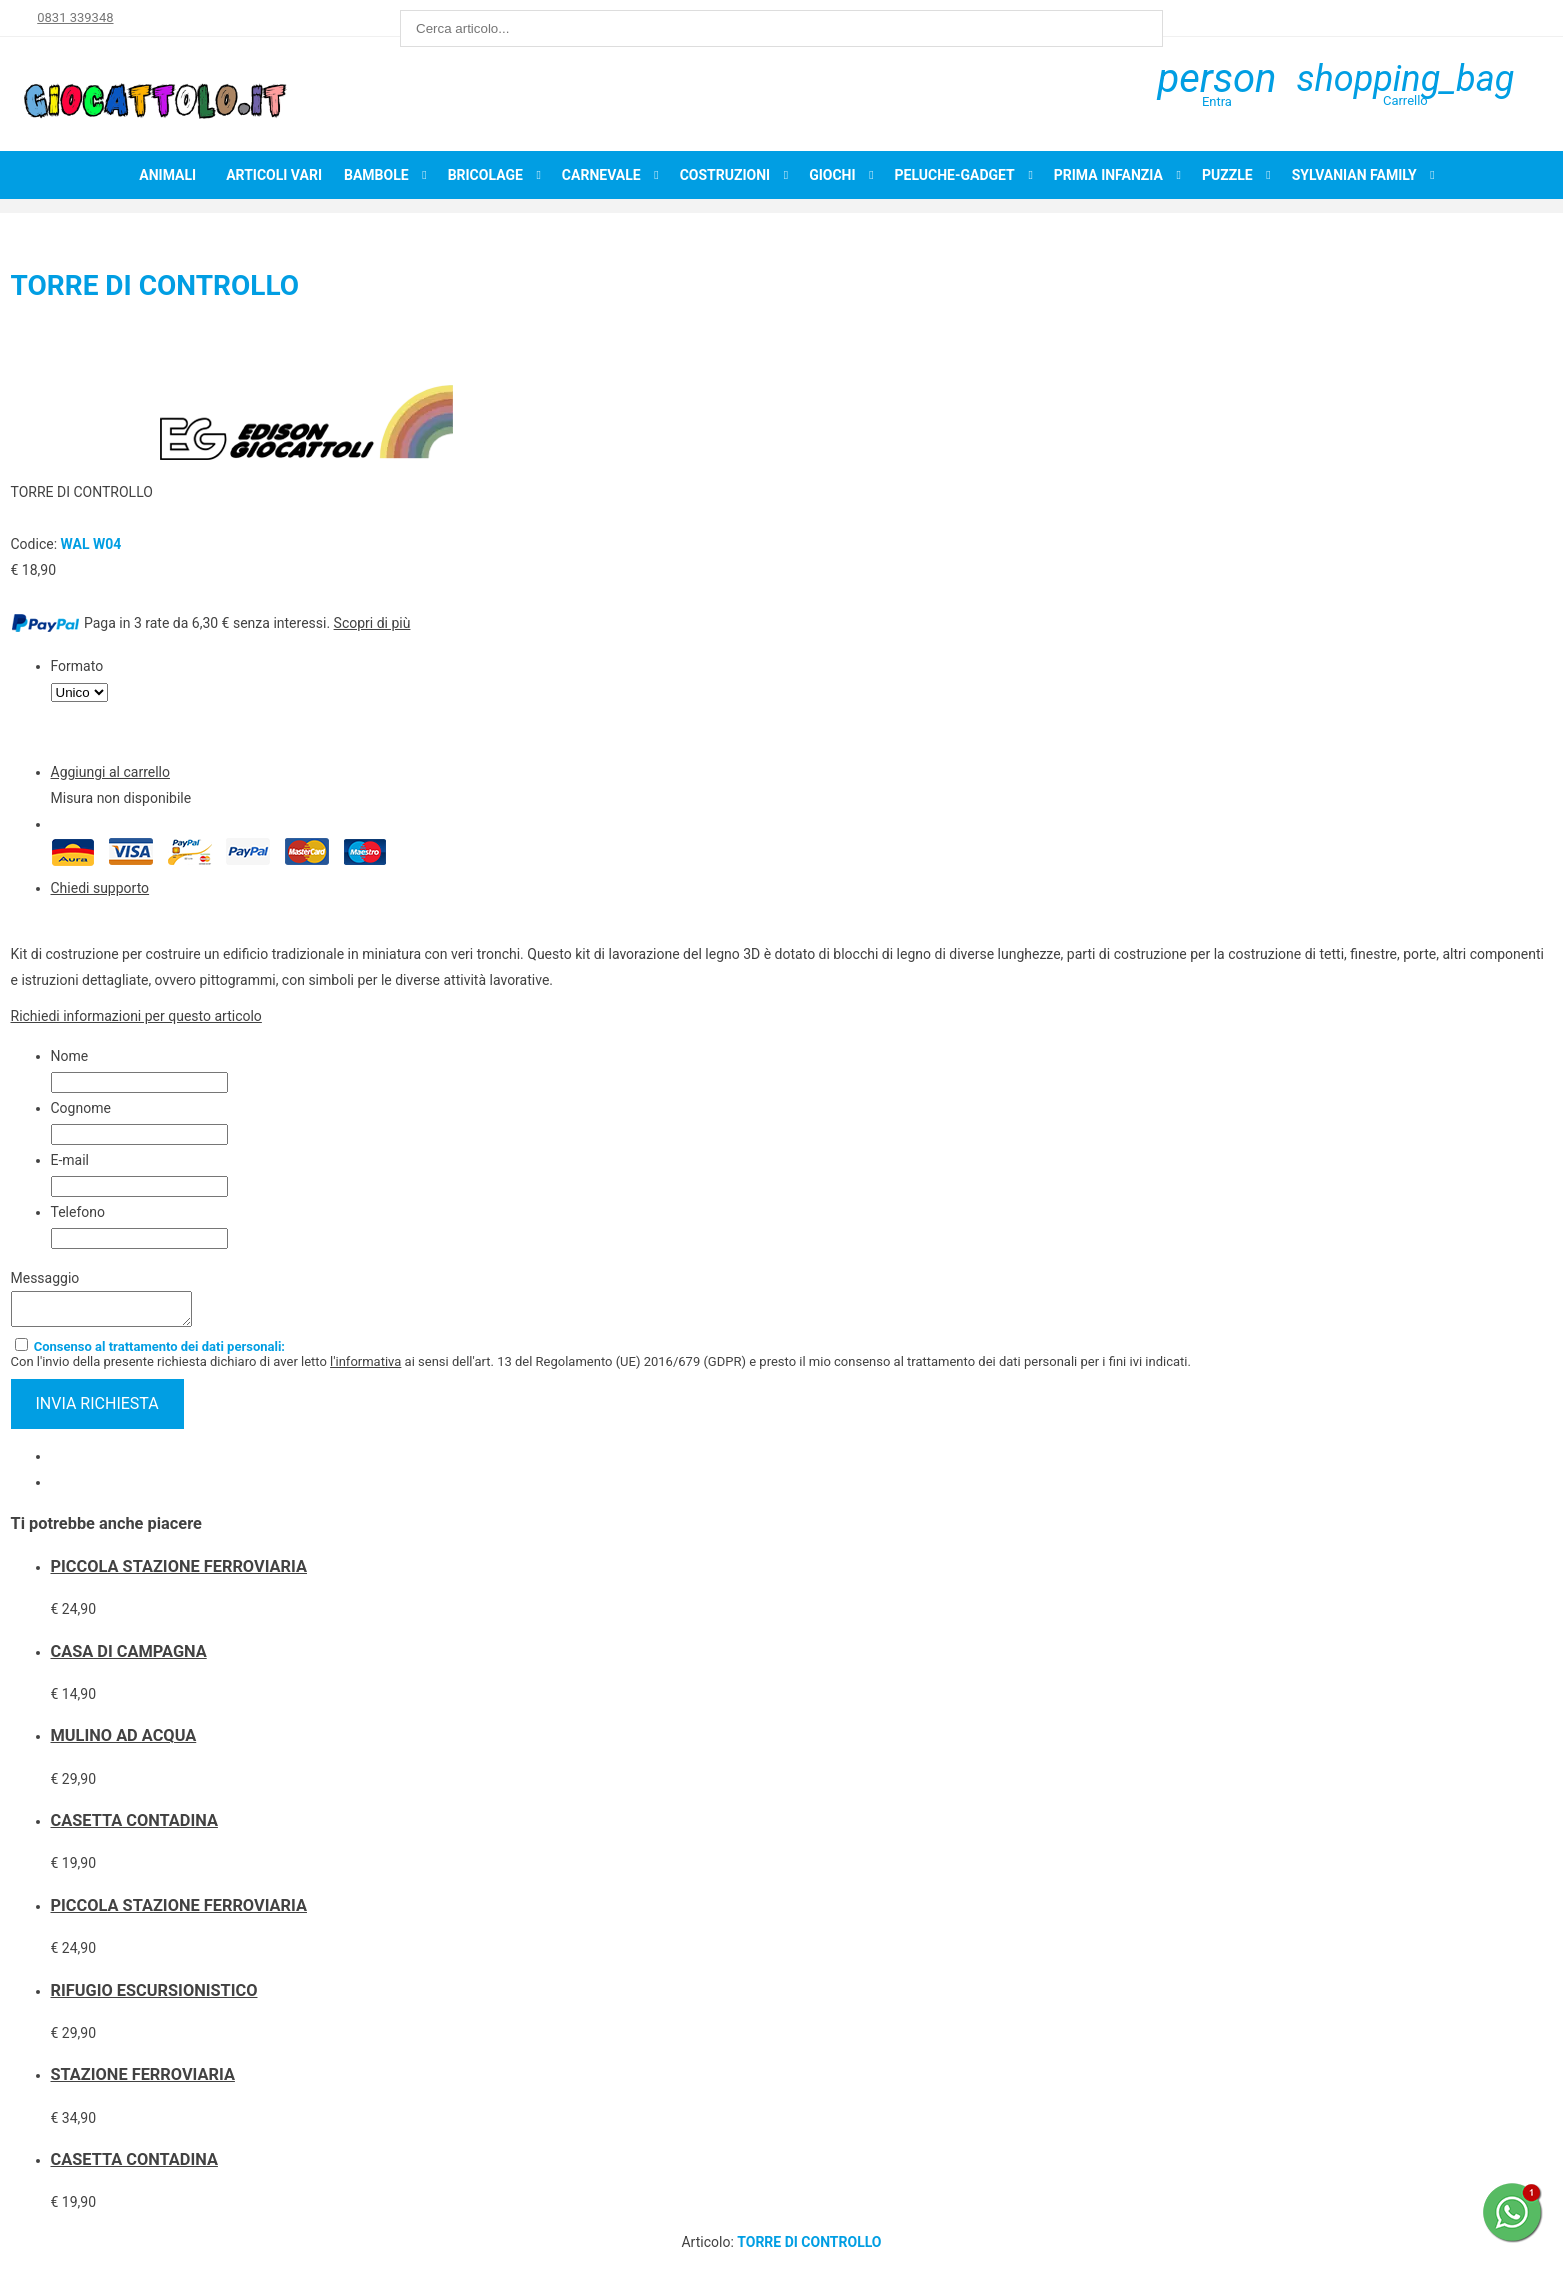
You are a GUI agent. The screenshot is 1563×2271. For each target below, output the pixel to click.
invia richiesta (97, 1409)
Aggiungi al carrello (110, 772)
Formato (77, 666)
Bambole (376, 175)
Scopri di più (372, 623)
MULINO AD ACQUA (124, 1741)
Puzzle (1227, 175)
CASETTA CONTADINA (134, 1826)
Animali (167, 175)
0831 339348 (75, 17)
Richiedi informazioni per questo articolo (136, 1016)
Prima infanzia (1108, 175)
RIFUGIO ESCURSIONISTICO (154, 1996)
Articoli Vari (274, 175)
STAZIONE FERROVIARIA (143, 2080)
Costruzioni (725, 175)
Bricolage (485, 175)
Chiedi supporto (100, 888)
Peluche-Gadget (955, 175)
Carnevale (601, 175)
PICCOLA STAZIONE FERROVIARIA (179, 1572)
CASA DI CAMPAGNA (129, 1657)
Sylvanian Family (1354, 175)
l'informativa (365, 1367)
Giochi (832, 175)
